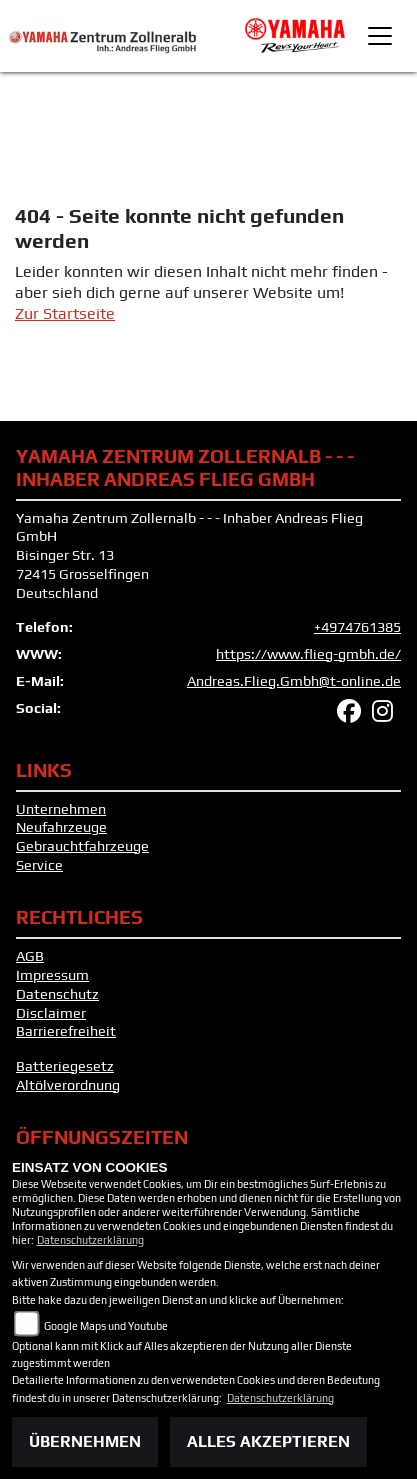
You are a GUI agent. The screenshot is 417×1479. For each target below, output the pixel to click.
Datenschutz (57, 994)
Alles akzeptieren (268, 1441)
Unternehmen (61, 809)
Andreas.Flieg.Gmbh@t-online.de (294, 681)
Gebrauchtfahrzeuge (82, 846)
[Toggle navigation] (380, 36)
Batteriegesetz (65, 1066)
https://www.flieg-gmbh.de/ (308, 654)
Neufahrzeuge (61, 827)
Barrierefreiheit (66, 1031)
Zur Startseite (65, 313)
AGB (30, 956)
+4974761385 (357, 627)
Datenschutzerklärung (90, 1240)
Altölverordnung (68, 1085)
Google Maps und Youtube (106, 1326)
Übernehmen (85, 1441)
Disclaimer (51, 1013)
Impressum (52, 975)
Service (39, 865)
